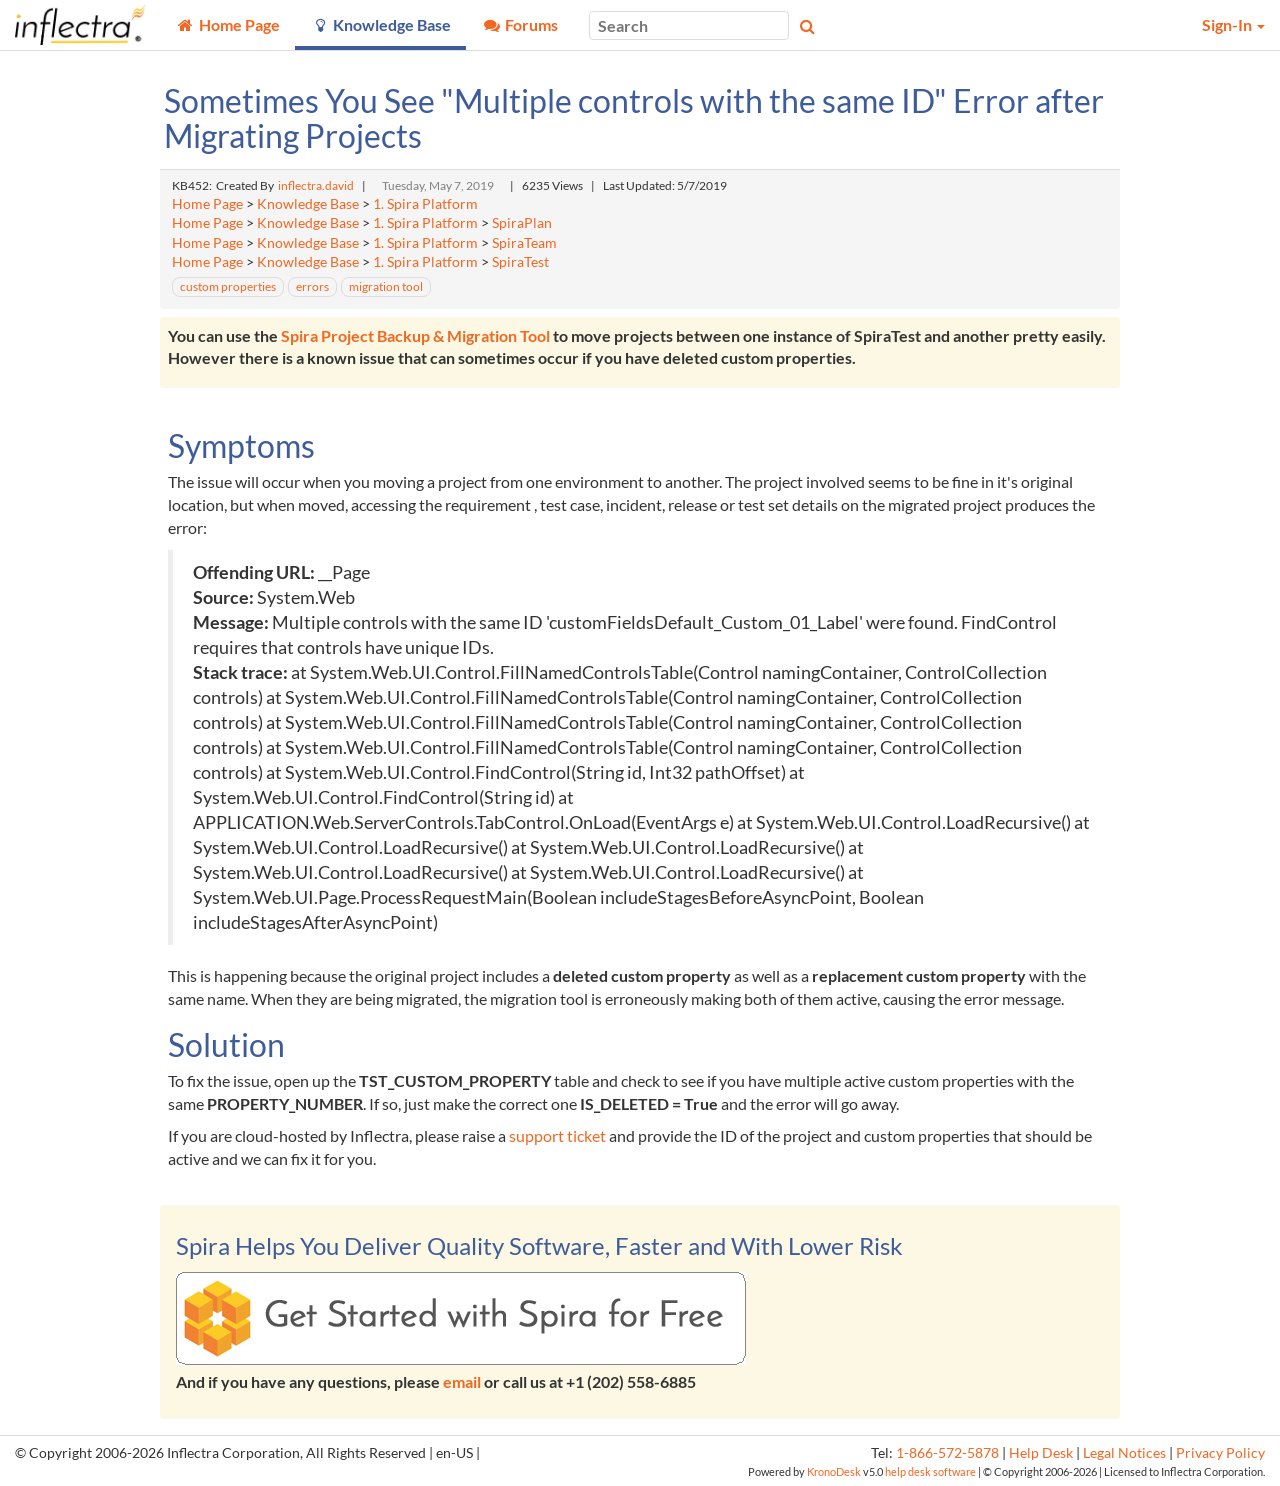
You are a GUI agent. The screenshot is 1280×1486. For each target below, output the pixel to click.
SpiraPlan (522, 223)
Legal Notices (1124, 1453)
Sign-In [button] (1233, 24)
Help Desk (1041, 1453)
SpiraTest (520, 262)
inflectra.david (316, 185)
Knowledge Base (308, 204)
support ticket (557, 1135)
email (462, 1381)
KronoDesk (834, 1471)
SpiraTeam (524, 243)
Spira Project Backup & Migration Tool (415, 335)
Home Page (207, 204)
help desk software (930, 1471)
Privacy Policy (1220, 1453)
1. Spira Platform (425, 204)
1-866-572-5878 (947, 1453)
